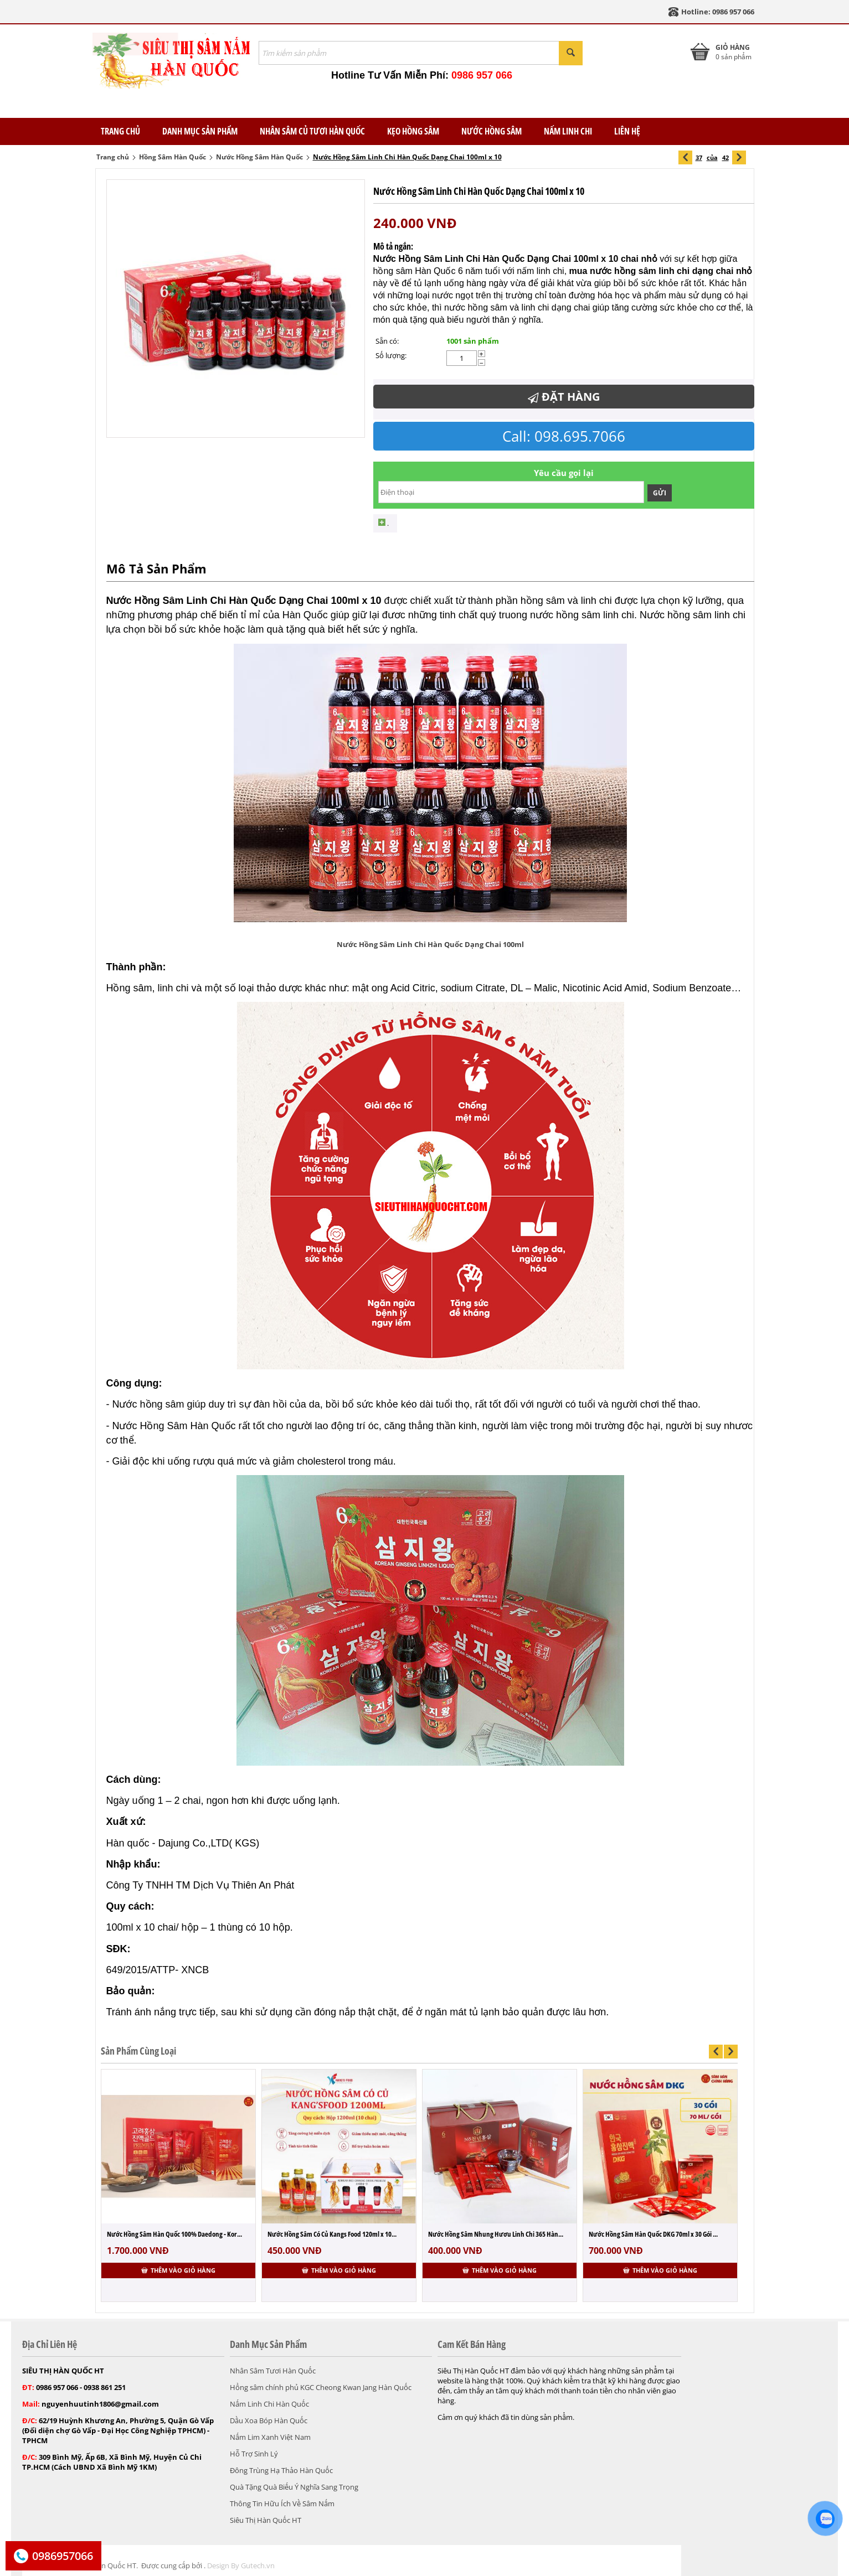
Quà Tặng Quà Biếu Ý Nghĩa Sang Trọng (294, 2487)
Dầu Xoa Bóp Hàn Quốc (268, 2420)
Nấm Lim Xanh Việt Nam (270, 2437)
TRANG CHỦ (120, 131)
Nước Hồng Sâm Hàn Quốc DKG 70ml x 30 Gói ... (653, 2234)
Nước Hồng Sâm (491, 131)
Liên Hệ (627, 131)
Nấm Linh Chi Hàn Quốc (269, 2404)
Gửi (659, 493)
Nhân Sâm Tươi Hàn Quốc (273, 2371)
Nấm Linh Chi (568, 131)
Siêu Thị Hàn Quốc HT (265, 2520)
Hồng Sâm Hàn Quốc (172, 157)
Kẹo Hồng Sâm (413, 131)
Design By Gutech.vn (241, 2565)
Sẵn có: (387, 341)
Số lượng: (391, 355)
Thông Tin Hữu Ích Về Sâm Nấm (282, 2503)
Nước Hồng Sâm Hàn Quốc (259, 157)
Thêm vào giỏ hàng (178, 2270)
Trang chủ (112, 157)
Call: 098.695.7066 (563, 436)
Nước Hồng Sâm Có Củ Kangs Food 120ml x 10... (332, 2234)
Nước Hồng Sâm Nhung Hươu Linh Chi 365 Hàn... (495, 2234)
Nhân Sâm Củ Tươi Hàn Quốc (312, 131)
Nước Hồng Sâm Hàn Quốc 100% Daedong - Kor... (174, 2234)
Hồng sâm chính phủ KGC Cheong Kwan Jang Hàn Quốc (320, 2387)
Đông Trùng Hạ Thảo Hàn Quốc (281, 2470)
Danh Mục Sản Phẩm (200, 131)
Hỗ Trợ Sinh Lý (254, 2454)
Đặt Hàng (564, 396)
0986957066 (62, 2555)
